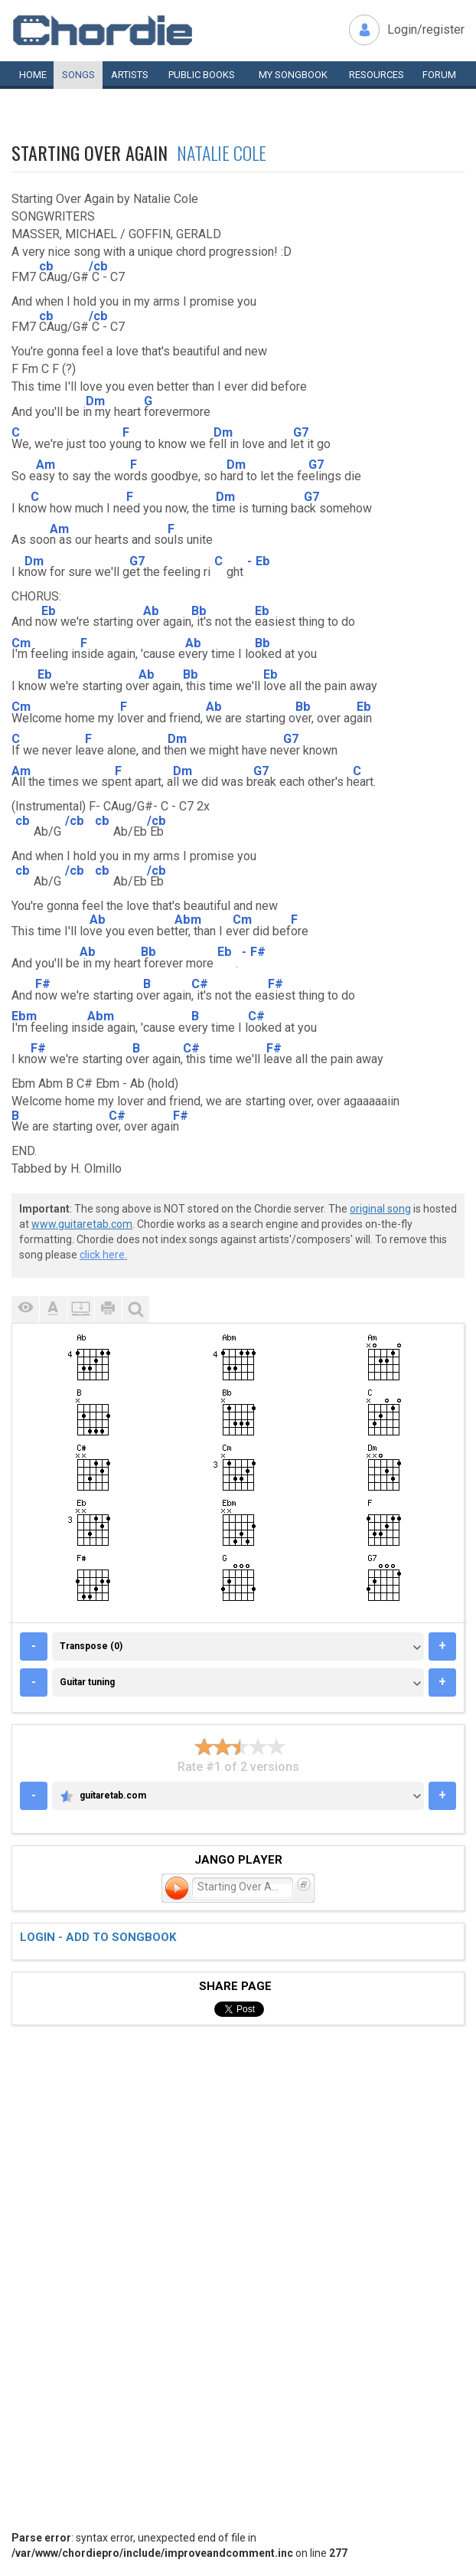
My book (293, 74)
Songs (78, 74)
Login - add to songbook (98, 1937)
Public (201, 74)
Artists (129, 74)
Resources (376, 74)
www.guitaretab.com (81, 1224)
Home (33, 74)
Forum (439, 74)
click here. (103, 1255)
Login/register (426, 29)
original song (380, 1209)
